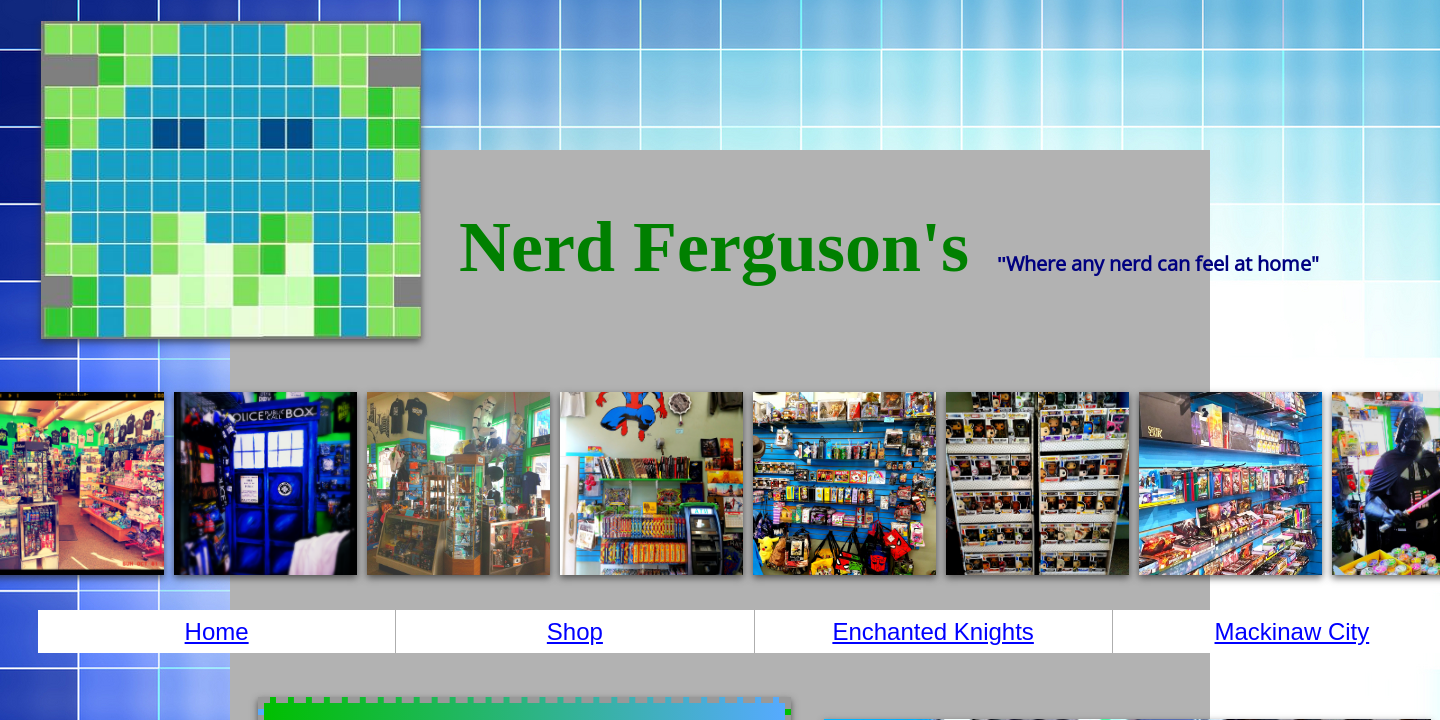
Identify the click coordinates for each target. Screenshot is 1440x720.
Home (217, 631)
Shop (575, 631)
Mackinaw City (1292, 631)
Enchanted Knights (932, 631)
